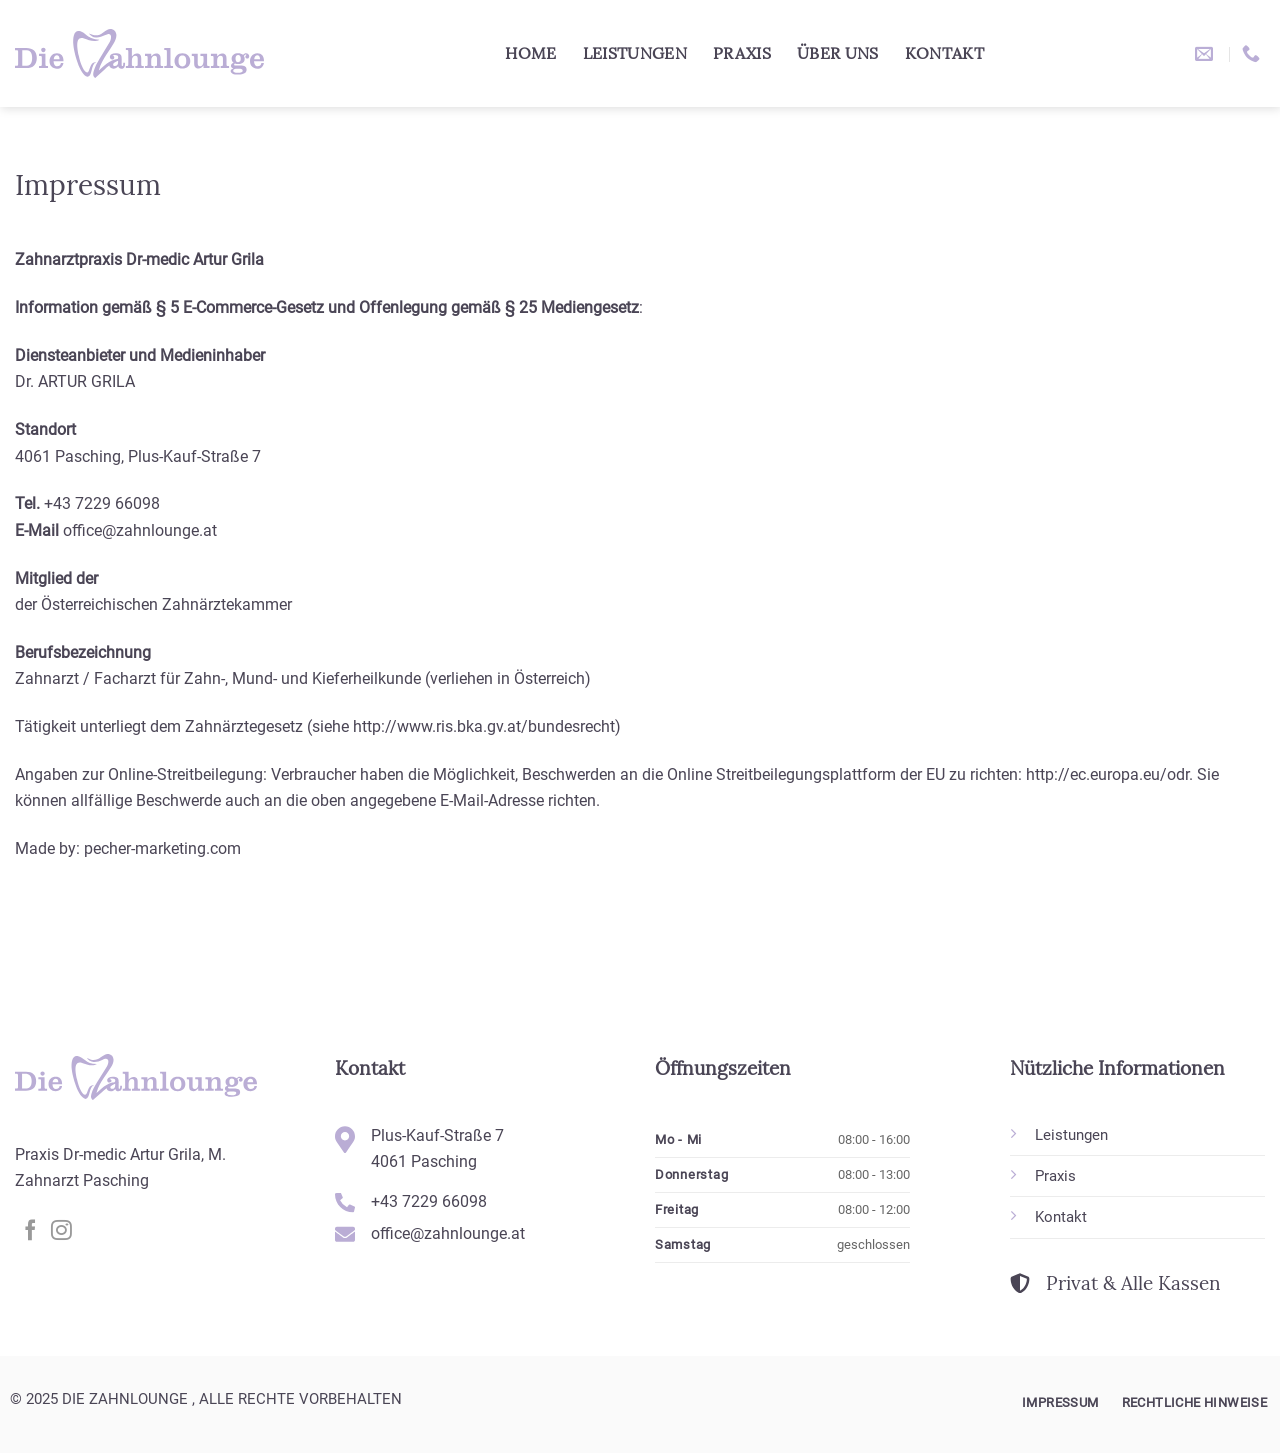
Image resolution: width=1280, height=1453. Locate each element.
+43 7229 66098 (102, 503)
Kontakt (944, 53)
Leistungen (635, 53)
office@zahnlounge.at (140, 530)
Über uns (838, 53)
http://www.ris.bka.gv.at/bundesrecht (484, 726)
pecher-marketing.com (162, 848)
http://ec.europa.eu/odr (1107, 774)
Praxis (742, 53)
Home (530, 53)
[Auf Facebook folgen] (30, 1231)
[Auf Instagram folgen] (61, 1231)
